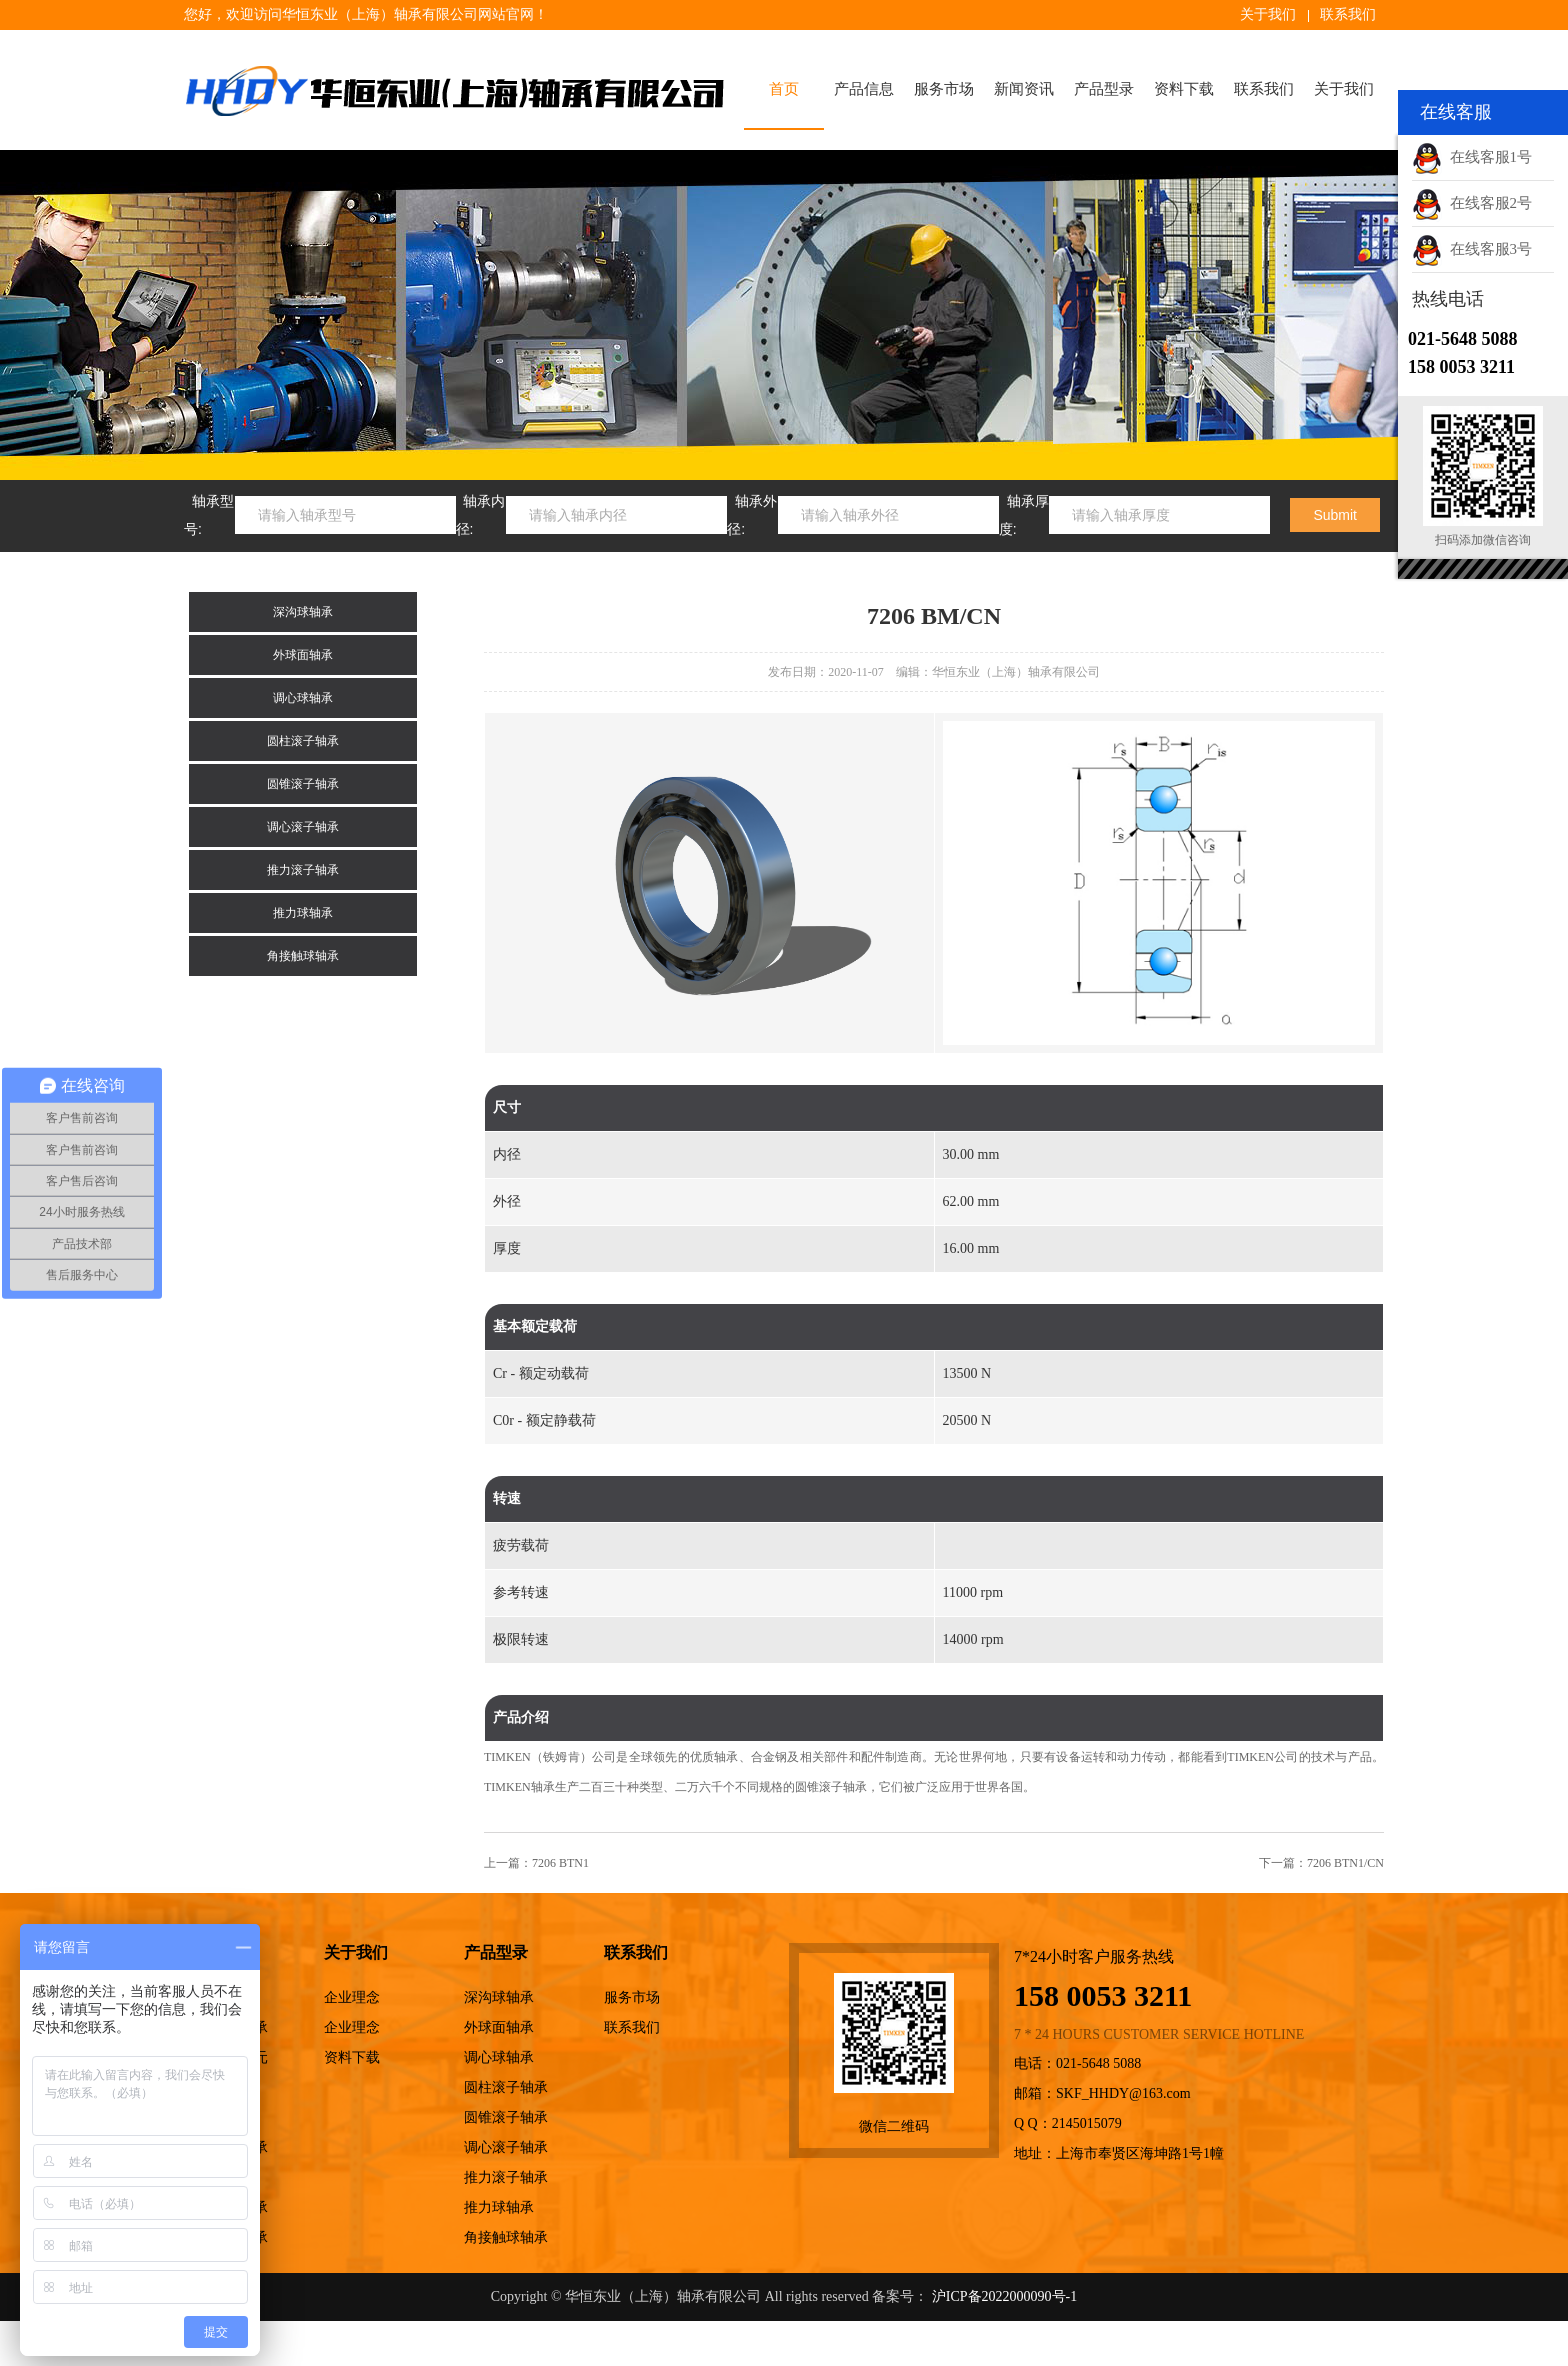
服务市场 (944, 89)
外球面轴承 (303, 655)
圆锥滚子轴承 (303, 784)
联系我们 (1348, 14)
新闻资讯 (1024, 89)
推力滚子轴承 (303, 870)
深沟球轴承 (303, 612)
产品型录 (1104, 89)
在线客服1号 (1472, 157)
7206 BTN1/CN (1345, 1863)
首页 (784, 89)
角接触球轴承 (303, 956)
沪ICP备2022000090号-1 (1004, 2296)
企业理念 (352, 1997)
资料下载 (1184, 89)
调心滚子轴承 (303, 827)
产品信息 (864, 89)
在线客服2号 (1472, 203)
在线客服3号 (1472, 249)
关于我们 (1268, 14)
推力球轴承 (303, 913)
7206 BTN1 (560, 1863)
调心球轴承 (303, 698)
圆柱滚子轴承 (303, 741)
